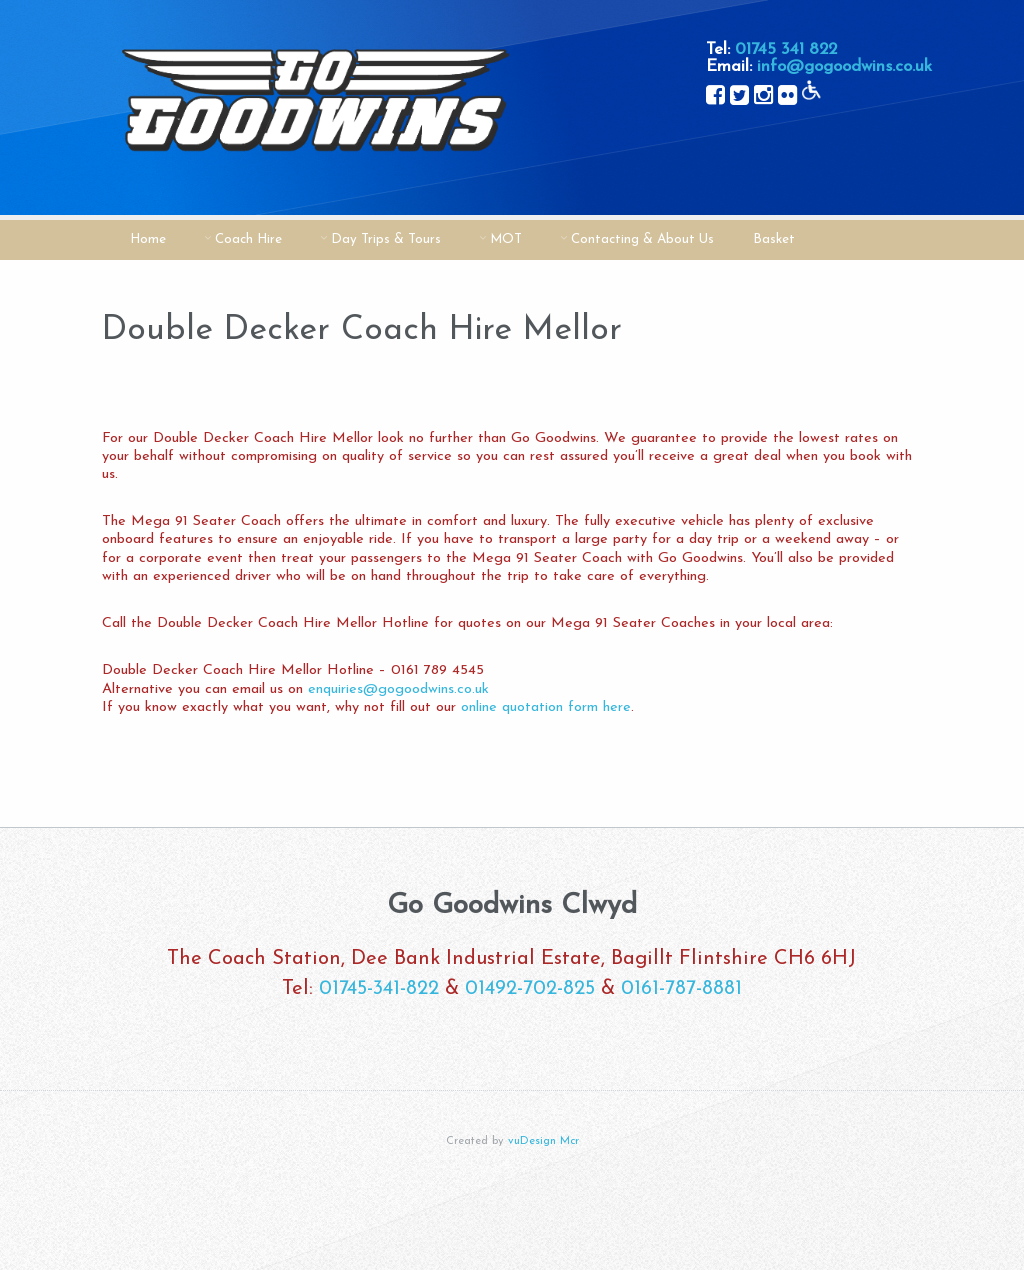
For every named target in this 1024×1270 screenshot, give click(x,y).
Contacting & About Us (642, 239)
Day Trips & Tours (386, 239)
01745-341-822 (379, 989)
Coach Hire (248, 239)
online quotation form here (546, 707)
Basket (774, 239)
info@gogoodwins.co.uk (844, 66)
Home (148, 239)
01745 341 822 (786, 49)
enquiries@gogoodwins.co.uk (398, 689)
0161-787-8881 (681, 989)
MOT (506, 239)
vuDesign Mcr (543, 1141)
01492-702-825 (530, 989)
